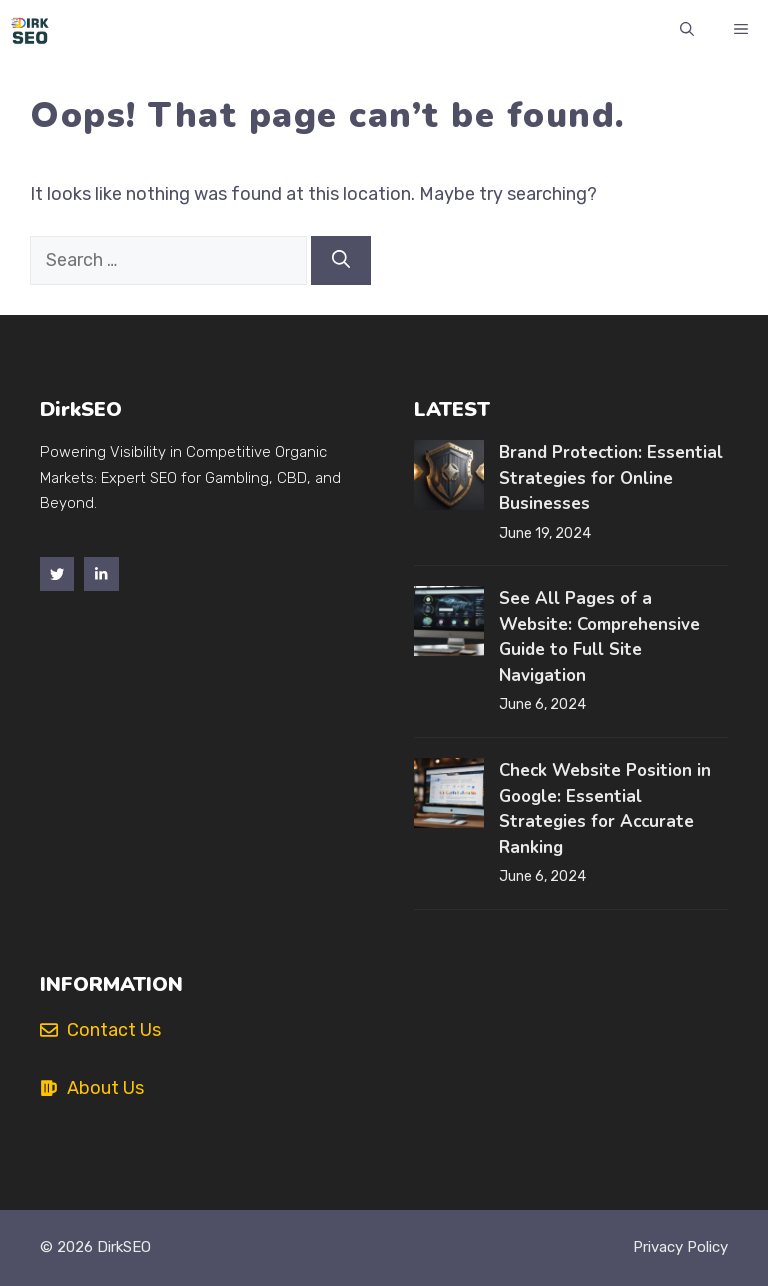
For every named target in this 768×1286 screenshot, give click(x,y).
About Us (105, 1088)
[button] (687, 30)
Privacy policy (680, 1247)
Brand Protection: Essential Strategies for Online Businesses (611, 478)
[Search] (341, 260)
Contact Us (114, 1030)
